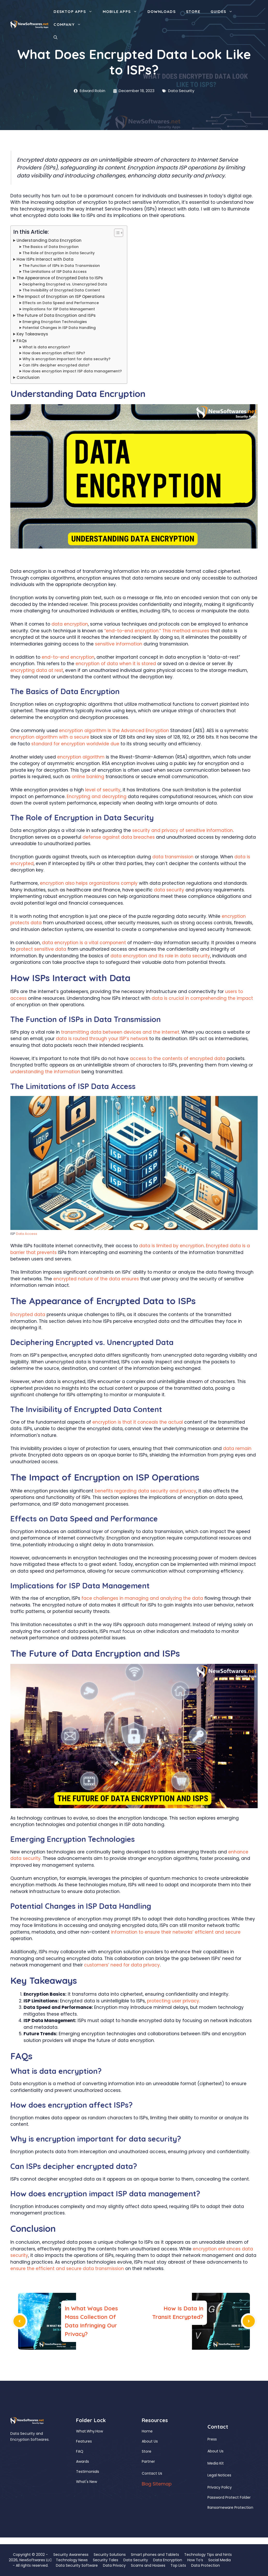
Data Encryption (167, 2560)
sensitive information (118, 644)
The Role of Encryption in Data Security (59, 253)
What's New (86, 2481)
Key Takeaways (32, 334)
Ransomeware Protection (230, 2507)
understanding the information (45, 1072)
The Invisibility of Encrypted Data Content (61, 290)
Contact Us (152, 2473)
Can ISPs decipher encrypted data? (56, 365)
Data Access (26, 1233)
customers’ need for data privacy (122, 1965)
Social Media (219, 2560)
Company (70, 24)
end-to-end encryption (68, 657)
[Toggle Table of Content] (116, 232)
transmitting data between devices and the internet (120, 1032)
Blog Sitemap (157, 2484)
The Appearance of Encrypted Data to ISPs (60, 278)
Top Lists (178, 2565)
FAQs (22, 340)
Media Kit (215, 2463)
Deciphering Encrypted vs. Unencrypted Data (65, 284)
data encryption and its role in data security (160, 956)
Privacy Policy (219, 2487)
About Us (150, 2441)
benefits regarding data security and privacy (145, 1491)
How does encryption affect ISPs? (54, 353)
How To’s (195, 2560)
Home (147, 2431)
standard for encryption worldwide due (75, 744)
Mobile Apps (122, 11)
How (99, 2431)
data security (169, 890)
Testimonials (87, 2471)
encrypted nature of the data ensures (96, 1279)
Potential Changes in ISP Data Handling (59, 327)
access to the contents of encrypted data (177, 1058)
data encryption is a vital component (84, 943)
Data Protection (205, 2565)
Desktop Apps (75, 11)
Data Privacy (114, 2565)
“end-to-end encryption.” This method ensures (156, 631)
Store (193, 11)
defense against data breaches (119, 837)
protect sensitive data (41, 949)
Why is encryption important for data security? (66, 359)
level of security (103, 790)
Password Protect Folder (229, 2497)
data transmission (172, 857)
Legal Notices (219, 2475)
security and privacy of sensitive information (182, 830)
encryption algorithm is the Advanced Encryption (114, 730)
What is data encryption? (46, 347)
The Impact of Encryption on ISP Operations (61, 296)
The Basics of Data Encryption (51, 246)
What (81, 2431)
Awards (82, 2461)
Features (84, 2441)
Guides (224, 11)
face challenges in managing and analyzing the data (142, 1598)
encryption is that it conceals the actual (137, 1422)
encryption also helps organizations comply (89, 883)
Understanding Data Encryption (49, 240)
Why (91, 2431)
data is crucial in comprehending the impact (202, 998)
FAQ (79, 2451)
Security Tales (105, 2560)
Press (212, 2439)
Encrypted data (27, 1314)
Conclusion (28, 377)
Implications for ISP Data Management (59, 309)
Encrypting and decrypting (96, 796)
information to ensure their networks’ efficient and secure (176, 1932)
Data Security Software (77, 2565)
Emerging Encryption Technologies (55, 321)
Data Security (181, 90)
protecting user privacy (173, 2001)
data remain (237, 1448)
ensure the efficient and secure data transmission (67, 2268)
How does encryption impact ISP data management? (72, 371)
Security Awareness (70, 2554)
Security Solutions (110, 2554)
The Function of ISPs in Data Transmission (61, 265)
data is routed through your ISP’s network (102, 1038)
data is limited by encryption (171, 1246)
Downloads (161, 11)
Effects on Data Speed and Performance (61, 303)
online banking (88, 776)
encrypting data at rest (36, 670)
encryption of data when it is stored (116, 663)
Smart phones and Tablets (155, 2554)
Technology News (72, 2560)
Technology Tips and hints (208, 2554)
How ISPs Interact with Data (45, 259)
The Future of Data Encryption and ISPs (56, 315)
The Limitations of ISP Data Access (55, 271)
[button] (55, 37)
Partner (148, 2461)
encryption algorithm (81, 757)
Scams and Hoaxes (148, 2565)
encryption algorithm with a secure (50, 737)
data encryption (69, 624)
